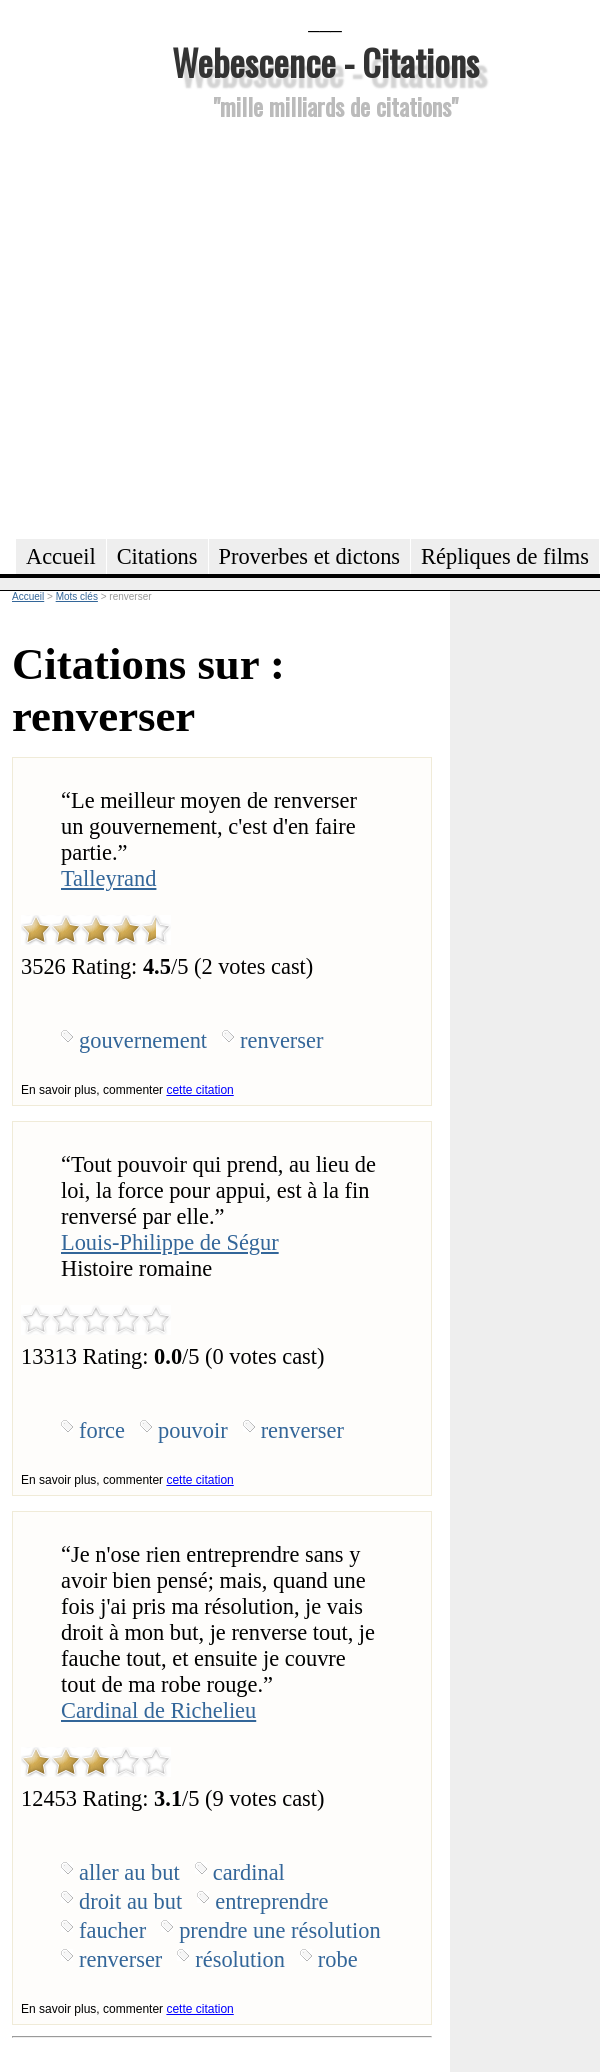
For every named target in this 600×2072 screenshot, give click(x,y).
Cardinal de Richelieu (158, 1710)
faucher (112, 1930)
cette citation (199, 1090)
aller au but (129, 1872)
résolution (240, 1959)
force (102, 1430)
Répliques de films (505, 556)
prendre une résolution (279, 1930)
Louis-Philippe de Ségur (170, 1242)
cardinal (249, 1872)
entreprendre (271, 1901)
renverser (281, 1040)
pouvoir (193, 1430)
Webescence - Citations (325, 61)
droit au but (130, 1901)
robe (338, 1959)
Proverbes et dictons (310, 556)
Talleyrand (108, 878)
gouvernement (143, 1040)
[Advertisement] (187, 326)
